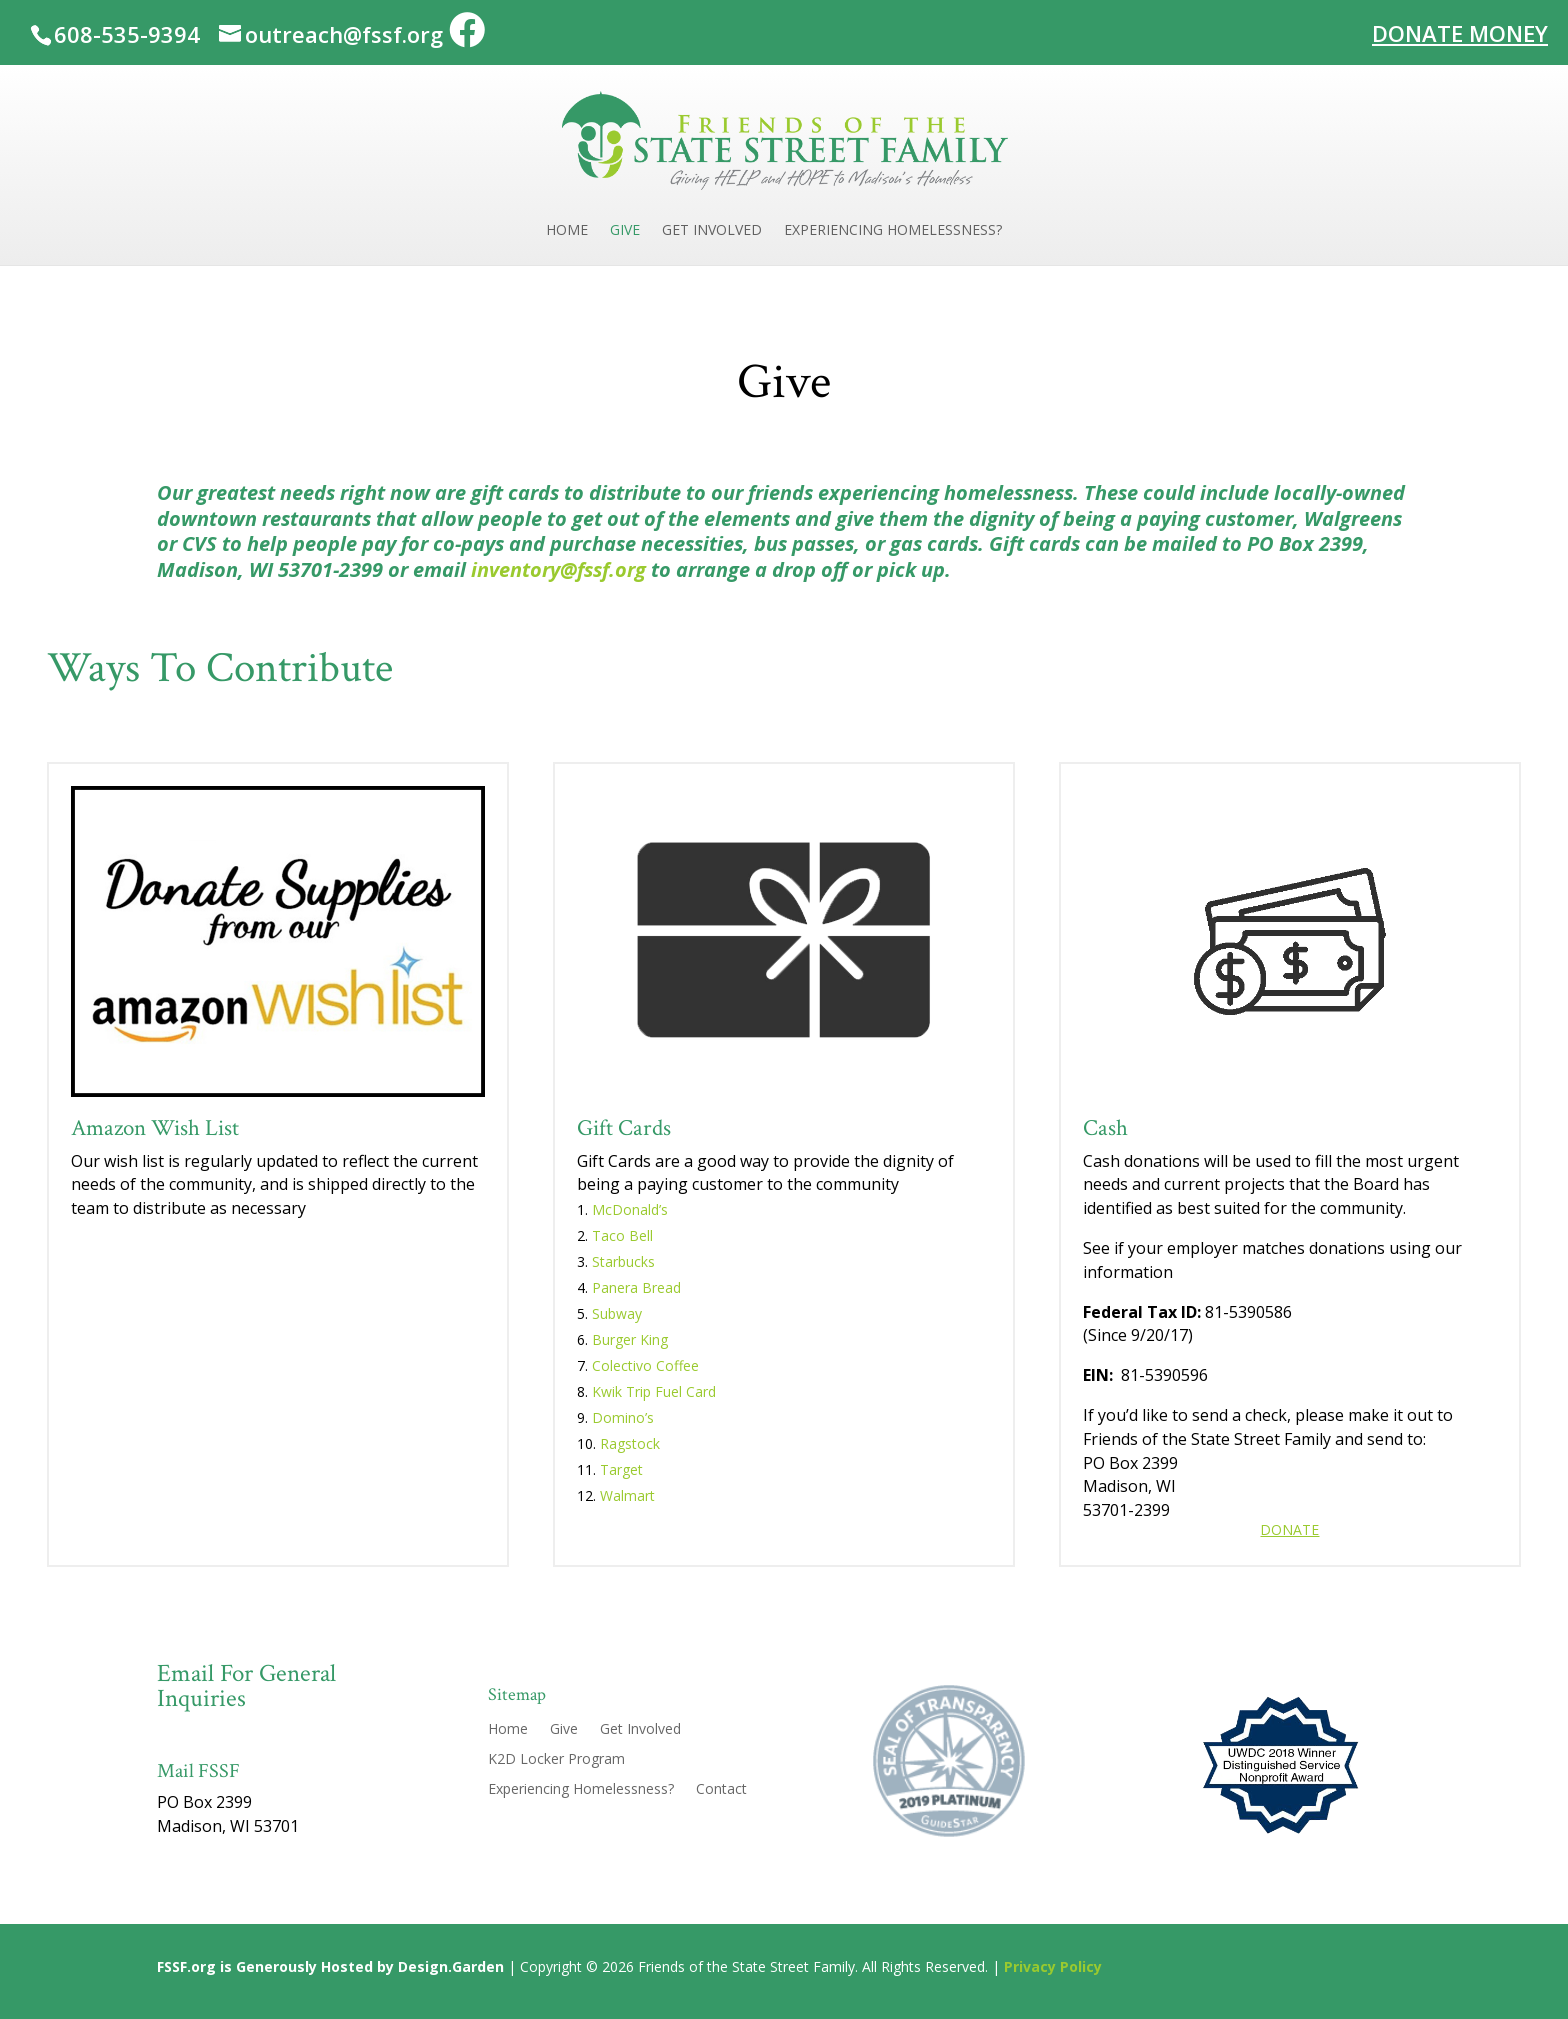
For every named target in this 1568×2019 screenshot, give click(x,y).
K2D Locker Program (556, 1760)
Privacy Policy (1053, 1966)
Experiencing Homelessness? (893, 231)
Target (621, 1469)
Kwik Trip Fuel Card (654, 1391)
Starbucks (623, 1261)
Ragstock (630, 1443)
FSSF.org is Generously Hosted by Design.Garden (330, 1966)
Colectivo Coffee (645, 1365)
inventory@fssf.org (558, 569)
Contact (721, 1790)
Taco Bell (622, 1235)
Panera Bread (636, 1287)
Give (625, 231)
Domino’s (625, 1417)
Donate (1289, 1529)
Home (567, 231)
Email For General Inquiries (246, 1686)
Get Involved (712, 231)
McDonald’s (630, 1209)
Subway (617, 1313)
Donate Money (1460, 31)
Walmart (627, 1495)
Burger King (630, 1339)
